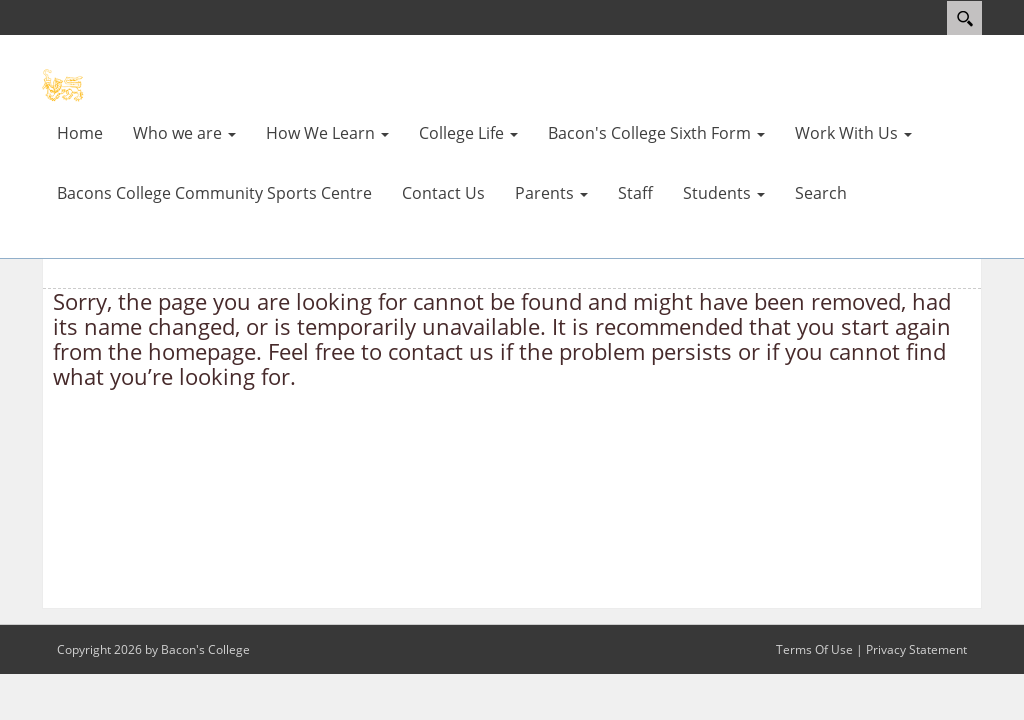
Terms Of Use (814, 649)
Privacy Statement (916, 649)
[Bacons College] (102, 85)
